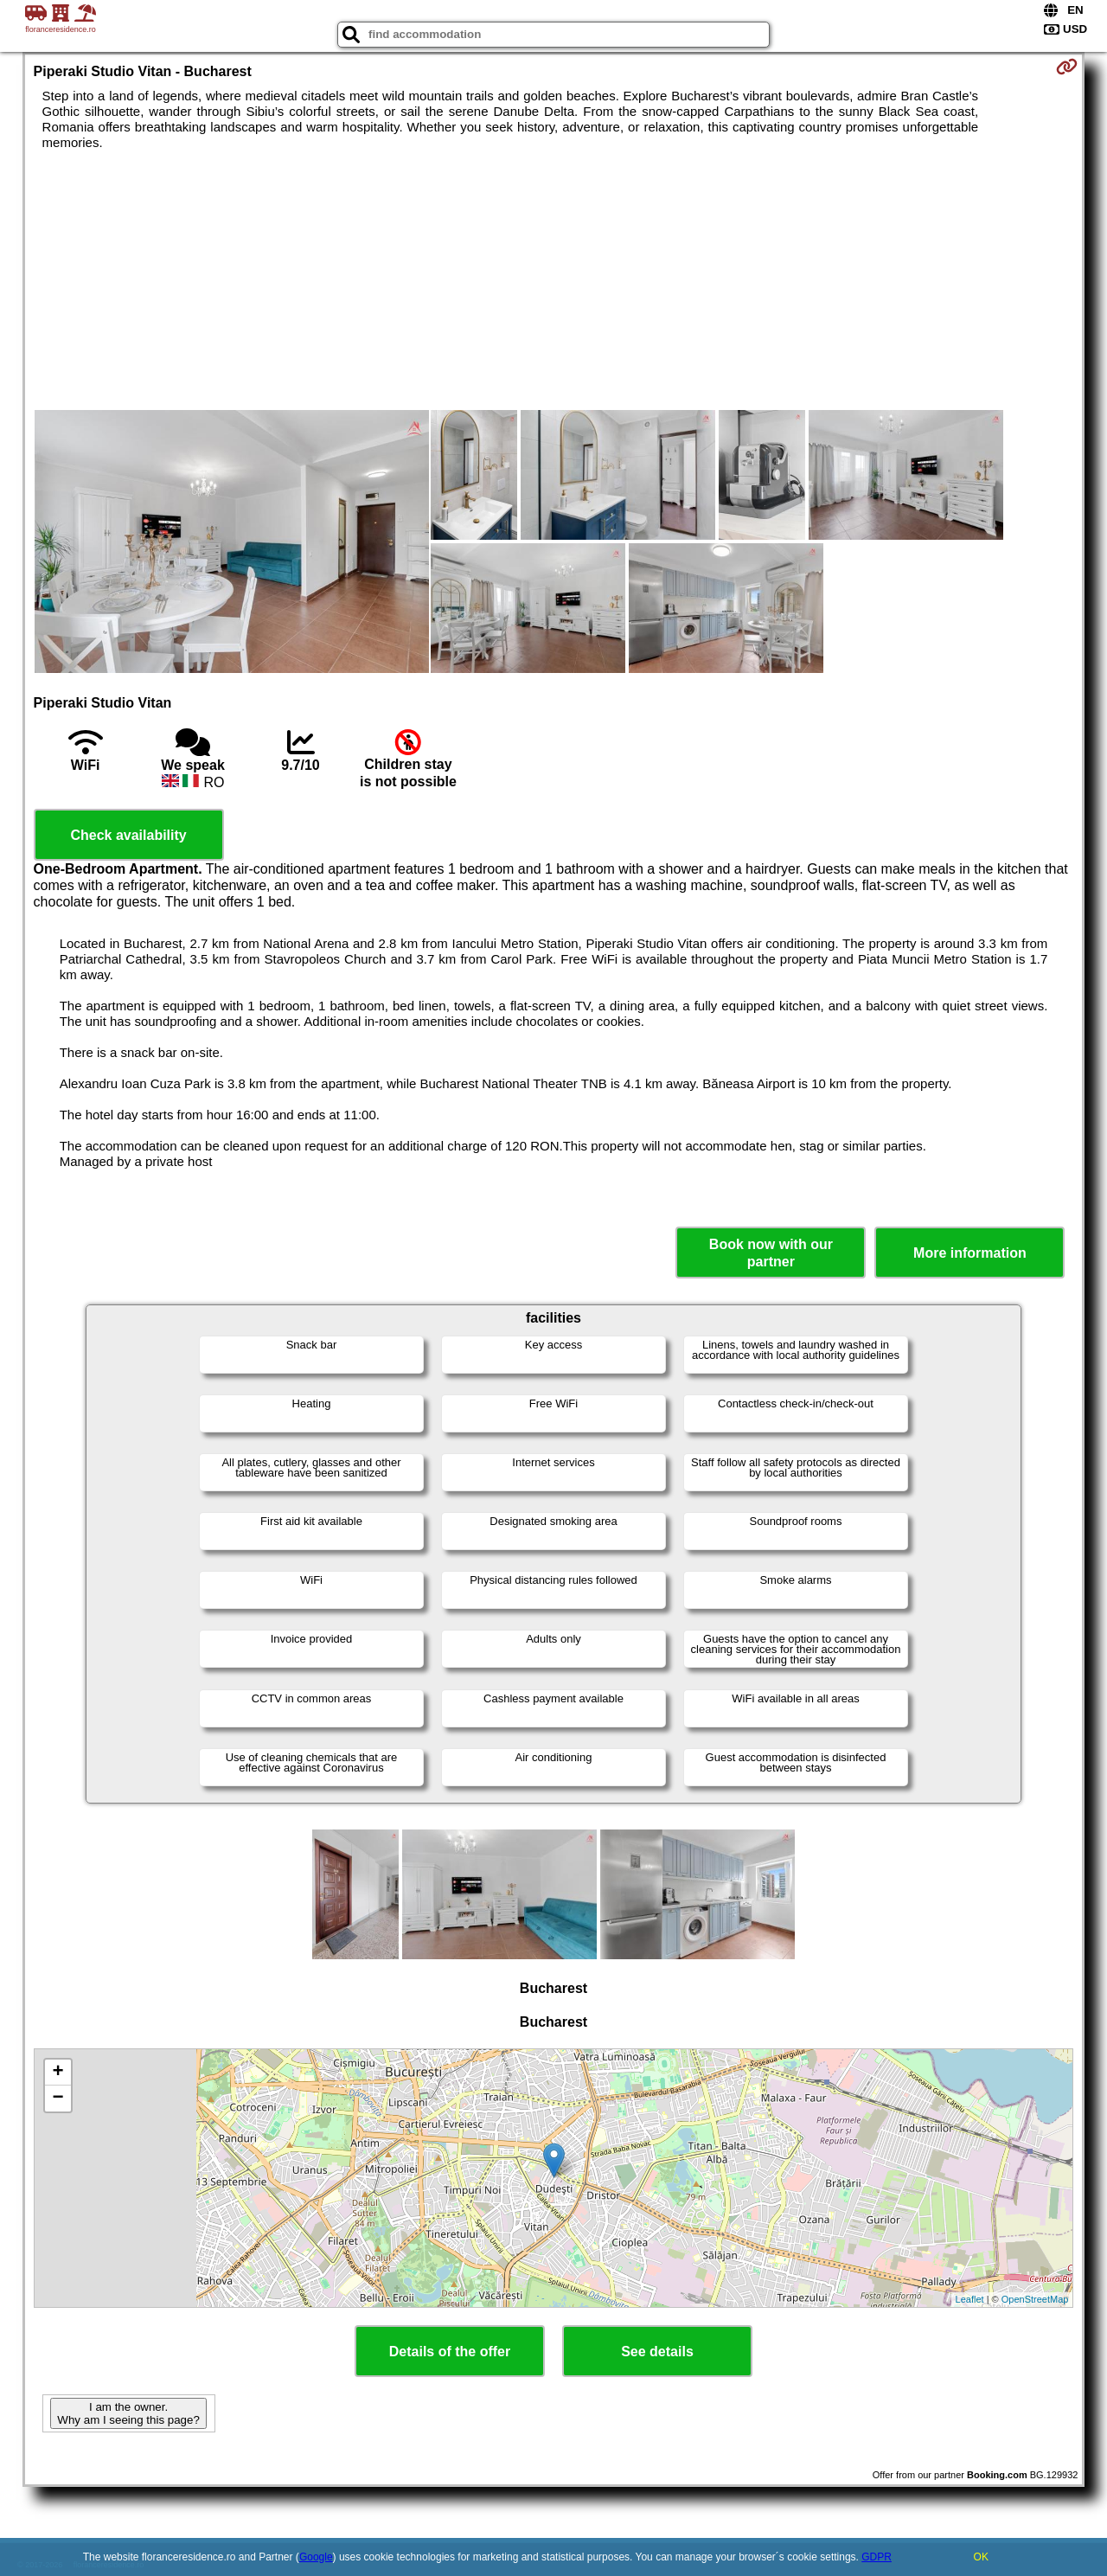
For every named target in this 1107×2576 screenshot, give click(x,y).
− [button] (57, 2098)
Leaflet (970, 2299)
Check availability (128, 835)
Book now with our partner (771, 1252)
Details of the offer (449, 2351)
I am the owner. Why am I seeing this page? (128, 2413)
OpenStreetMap (1035, 2299)
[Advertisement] (553, 280)
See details (657, 2351)
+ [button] (57, 2073)
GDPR (876, 2557)
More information (970, 1253)
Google (316, 2557)
